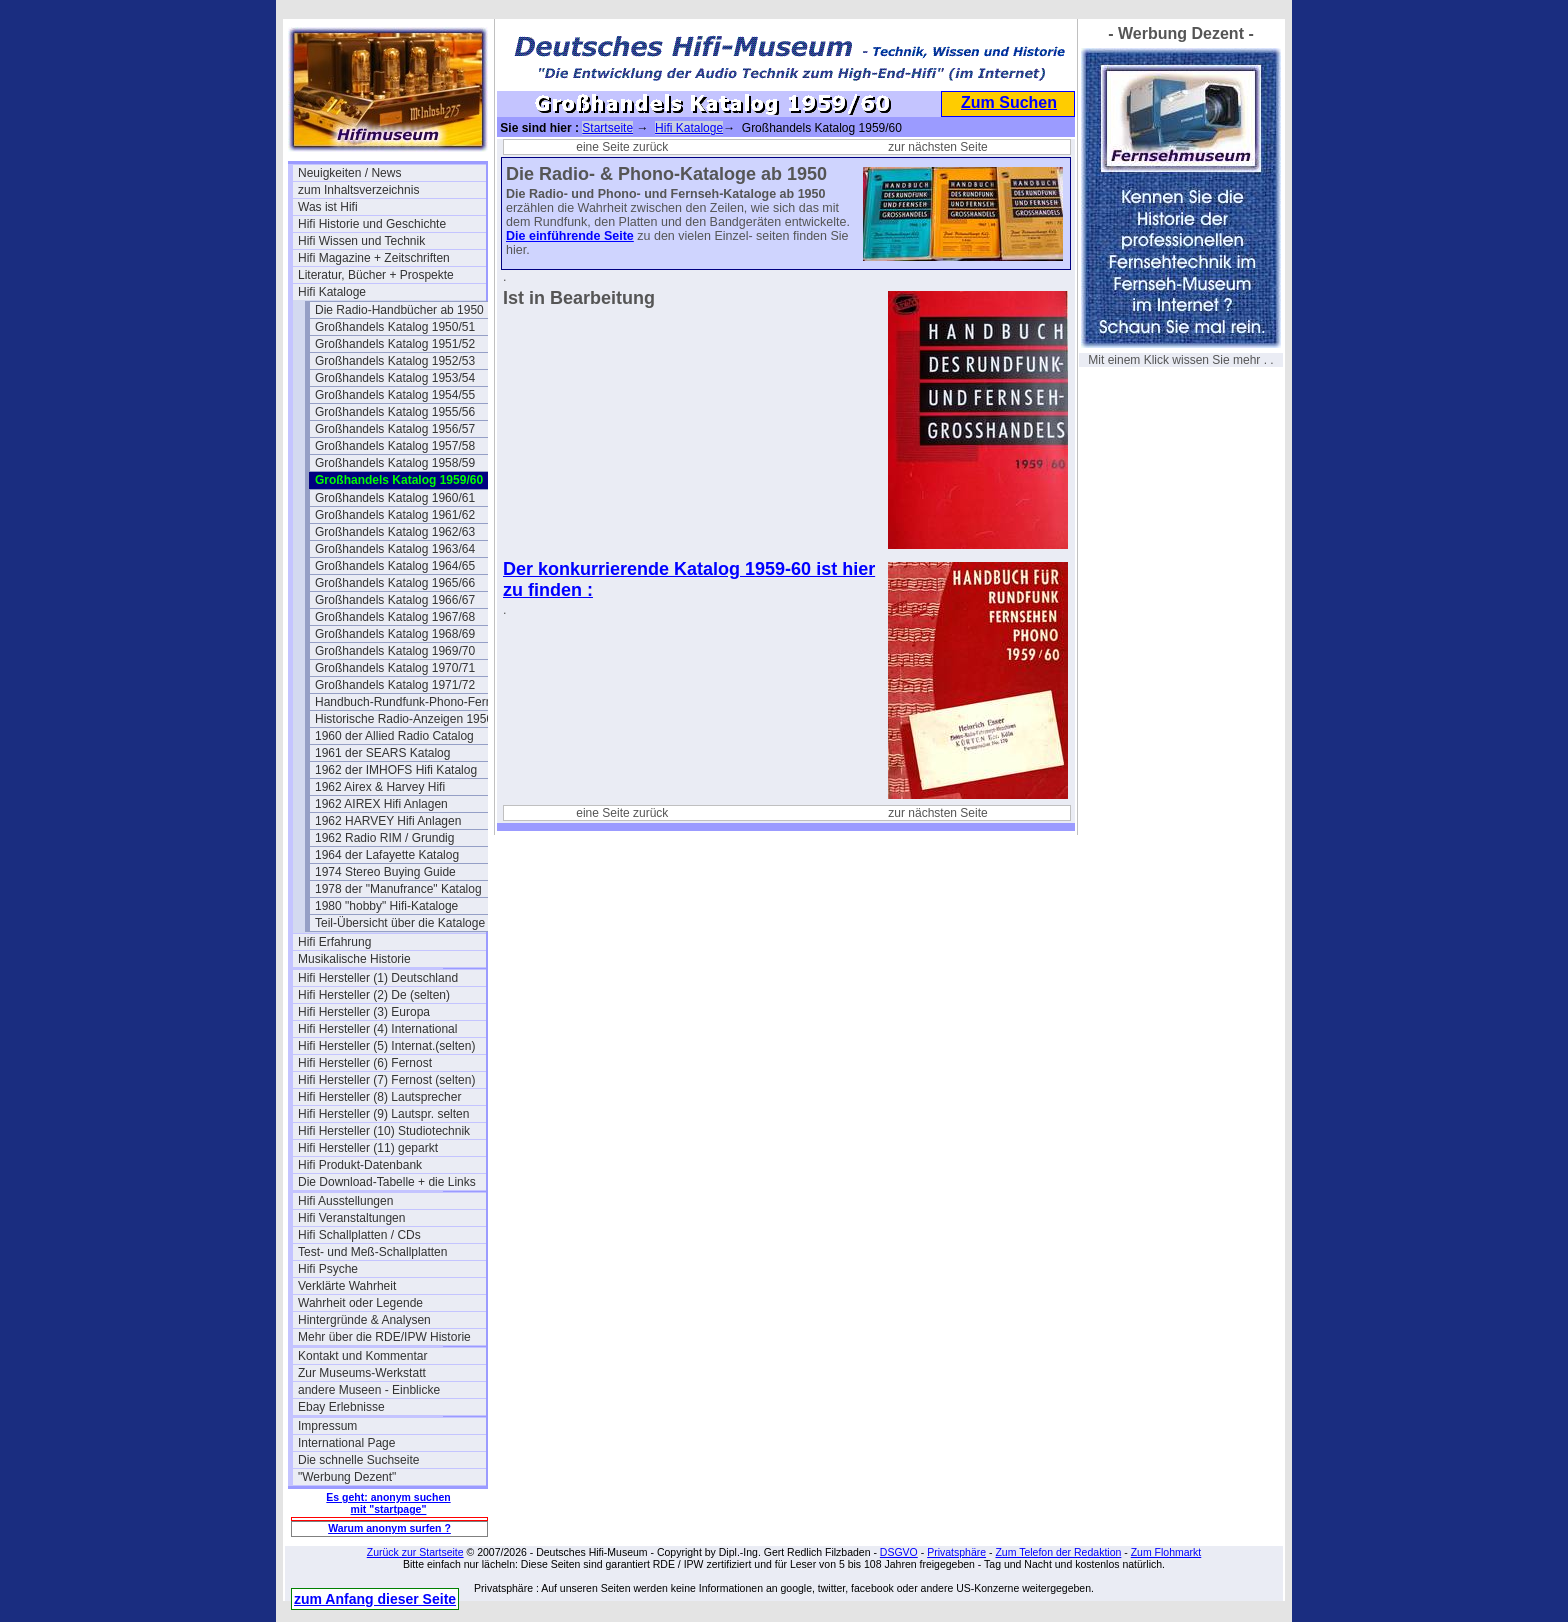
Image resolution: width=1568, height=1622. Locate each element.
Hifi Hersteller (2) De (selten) (374, 995)
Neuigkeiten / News (349, 173)
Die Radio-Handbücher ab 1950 (399, 310)
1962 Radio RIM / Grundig (384, 838)
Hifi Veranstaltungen (351, 1218)
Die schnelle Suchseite (358, 1460)
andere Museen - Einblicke (369, 1390)
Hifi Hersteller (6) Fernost (365, 1063)
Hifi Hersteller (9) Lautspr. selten (383, 1114)
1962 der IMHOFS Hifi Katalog (396, 770)
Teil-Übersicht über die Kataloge (400, 923)
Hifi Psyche (328, 1269)
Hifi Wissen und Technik (361, 241)
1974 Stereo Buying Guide (385, 872)
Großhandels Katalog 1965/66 (395, 583)
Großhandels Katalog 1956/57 (395, 429)
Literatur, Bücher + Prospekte (376, 275)
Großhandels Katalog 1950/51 (395, 327)
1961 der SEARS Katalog (382, 753)
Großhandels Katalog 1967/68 (395, 617)
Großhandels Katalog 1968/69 (395, 634)
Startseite (607, 128)
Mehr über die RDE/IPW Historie (384, 1337)
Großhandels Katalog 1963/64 (395, 549)
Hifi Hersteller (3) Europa (364, 1012)
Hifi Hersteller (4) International (377, 1029)
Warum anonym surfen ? (389, 1528)
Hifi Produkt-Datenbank (360, 1165)
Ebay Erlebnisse (341, 1407)
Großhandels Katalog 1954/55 (395, 395)
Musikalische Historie (354, 959)
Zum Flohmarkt (1166, 1552)
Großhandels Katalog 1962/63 (395, 532)
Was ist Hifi (328, 207)
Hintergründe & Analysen (364, 1320)
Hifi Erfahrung (334, 942)
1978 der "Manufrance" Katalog (398, 889)
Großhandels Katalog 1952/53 (395, 361)
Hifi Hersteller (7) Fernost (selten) (386, 1080)
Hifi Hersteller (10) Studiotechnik (384, 1131)
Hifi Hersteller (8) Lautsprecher (379, 1097)
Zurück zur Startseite (415, 1552)
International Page (346, 1443)
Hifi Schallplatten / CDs (359, 1235)
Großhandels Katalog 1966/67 (395, 600)
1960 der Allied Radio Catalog (394, 736)
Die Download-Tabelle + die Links (387, 1182)
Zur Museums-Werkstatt (362, 1373)
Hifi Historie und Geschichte (372, 224)
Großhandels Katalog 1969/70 (395, 651)
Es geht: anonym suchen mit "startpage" (388, 1503)
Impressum (327, 1426)
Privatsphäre (956, 1552)
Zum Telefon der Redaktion (1058, 1552)
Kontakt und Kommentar (362, 1356)
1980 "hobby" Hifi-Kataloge (386, 906)
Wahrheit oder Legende (360, 1303)
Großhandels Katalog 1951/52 (395, 344)
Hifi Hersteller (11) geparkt (368, 1148)
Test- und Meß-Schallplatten (372, 1252)
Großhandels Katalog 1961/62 (395, 515)
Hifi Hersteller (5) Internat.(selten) (386, 1046)
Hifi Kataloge (332, 292)
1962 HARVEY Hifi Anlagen (388, 821)
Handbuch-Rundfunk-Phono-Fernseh (409, 702)
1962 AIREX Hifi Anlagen (381, 804)
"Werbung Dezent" (347, 1477)
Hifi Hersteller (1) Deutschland (378, 978)
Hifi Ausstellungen (345, 1201)
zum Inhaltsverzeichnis (358, 190)
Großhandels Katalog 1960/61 (395, 498)
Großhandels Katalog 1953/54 (395, 378)
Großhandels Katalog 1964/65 (395, 566)
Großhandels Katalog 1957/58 (395, 446)
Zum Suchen (1009, 102)
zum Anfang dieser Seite (375, 1599)
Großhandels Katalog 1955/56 (395, 412)
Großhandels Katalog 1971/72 (395, 685)
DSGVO (899, 1552)
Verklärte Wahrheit (347, 1286)
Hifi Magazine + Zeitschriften (374, 258)
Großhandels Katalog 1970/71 (395, 668)
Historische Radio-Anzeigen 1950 (404, 719)
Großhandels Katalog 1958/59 (395, 463)
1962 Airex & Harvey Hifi (380, 787)
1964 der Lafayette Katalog (387, 855)
